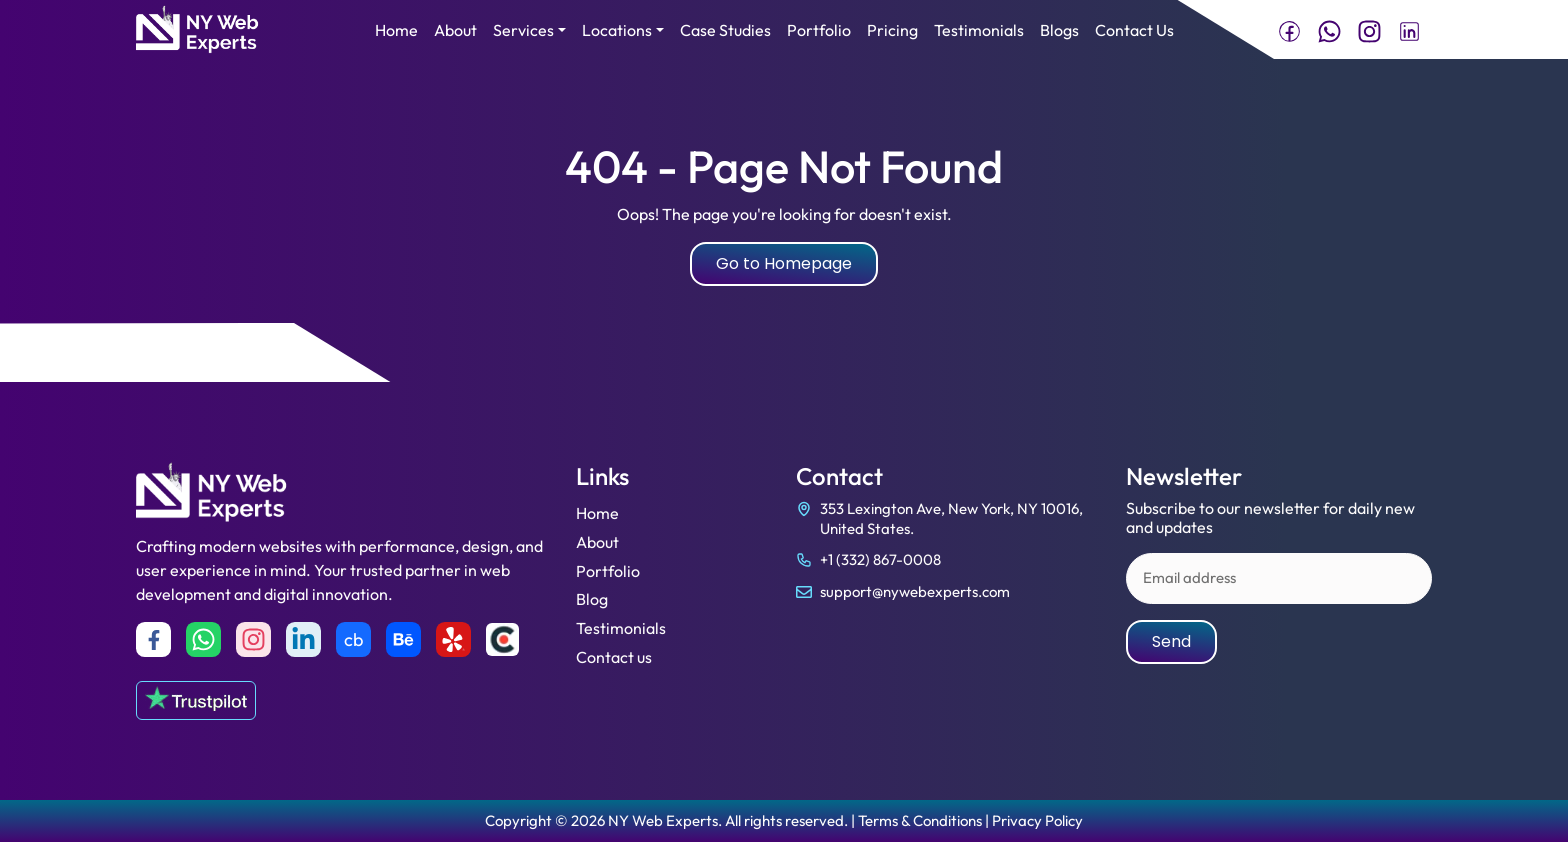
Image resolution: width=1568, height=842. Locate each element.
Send (1171, 641)
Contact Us (1134, 30)
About (455, 30)
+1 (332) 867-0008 (880, 559)
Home (396, 30)
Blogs (1059, 30)
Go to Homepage (784, 263)
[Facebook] (153, 639)
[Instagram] (253, 639)
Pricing (892, 30)
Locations (617, 30)
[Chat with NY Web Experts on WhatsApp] (1329, 30)
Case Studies (725, 30)
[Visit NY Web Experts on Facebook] (1289, 30)
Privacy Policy (1037, 820)
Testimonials (979, 30)
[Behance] (403, 639)
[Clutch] (502, 639)
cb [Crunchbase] (353, 639)
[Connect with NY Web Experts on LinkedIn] (1409, 30)
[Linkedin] (303, 639)
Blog (592, 599)
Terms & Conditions (920, 820)
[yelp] (453, 639)
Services (523, 30)
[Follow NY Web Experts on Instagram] (1369, 30)
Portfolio (819, 30)
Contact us (614, 657)
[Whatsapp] (203, 639)
